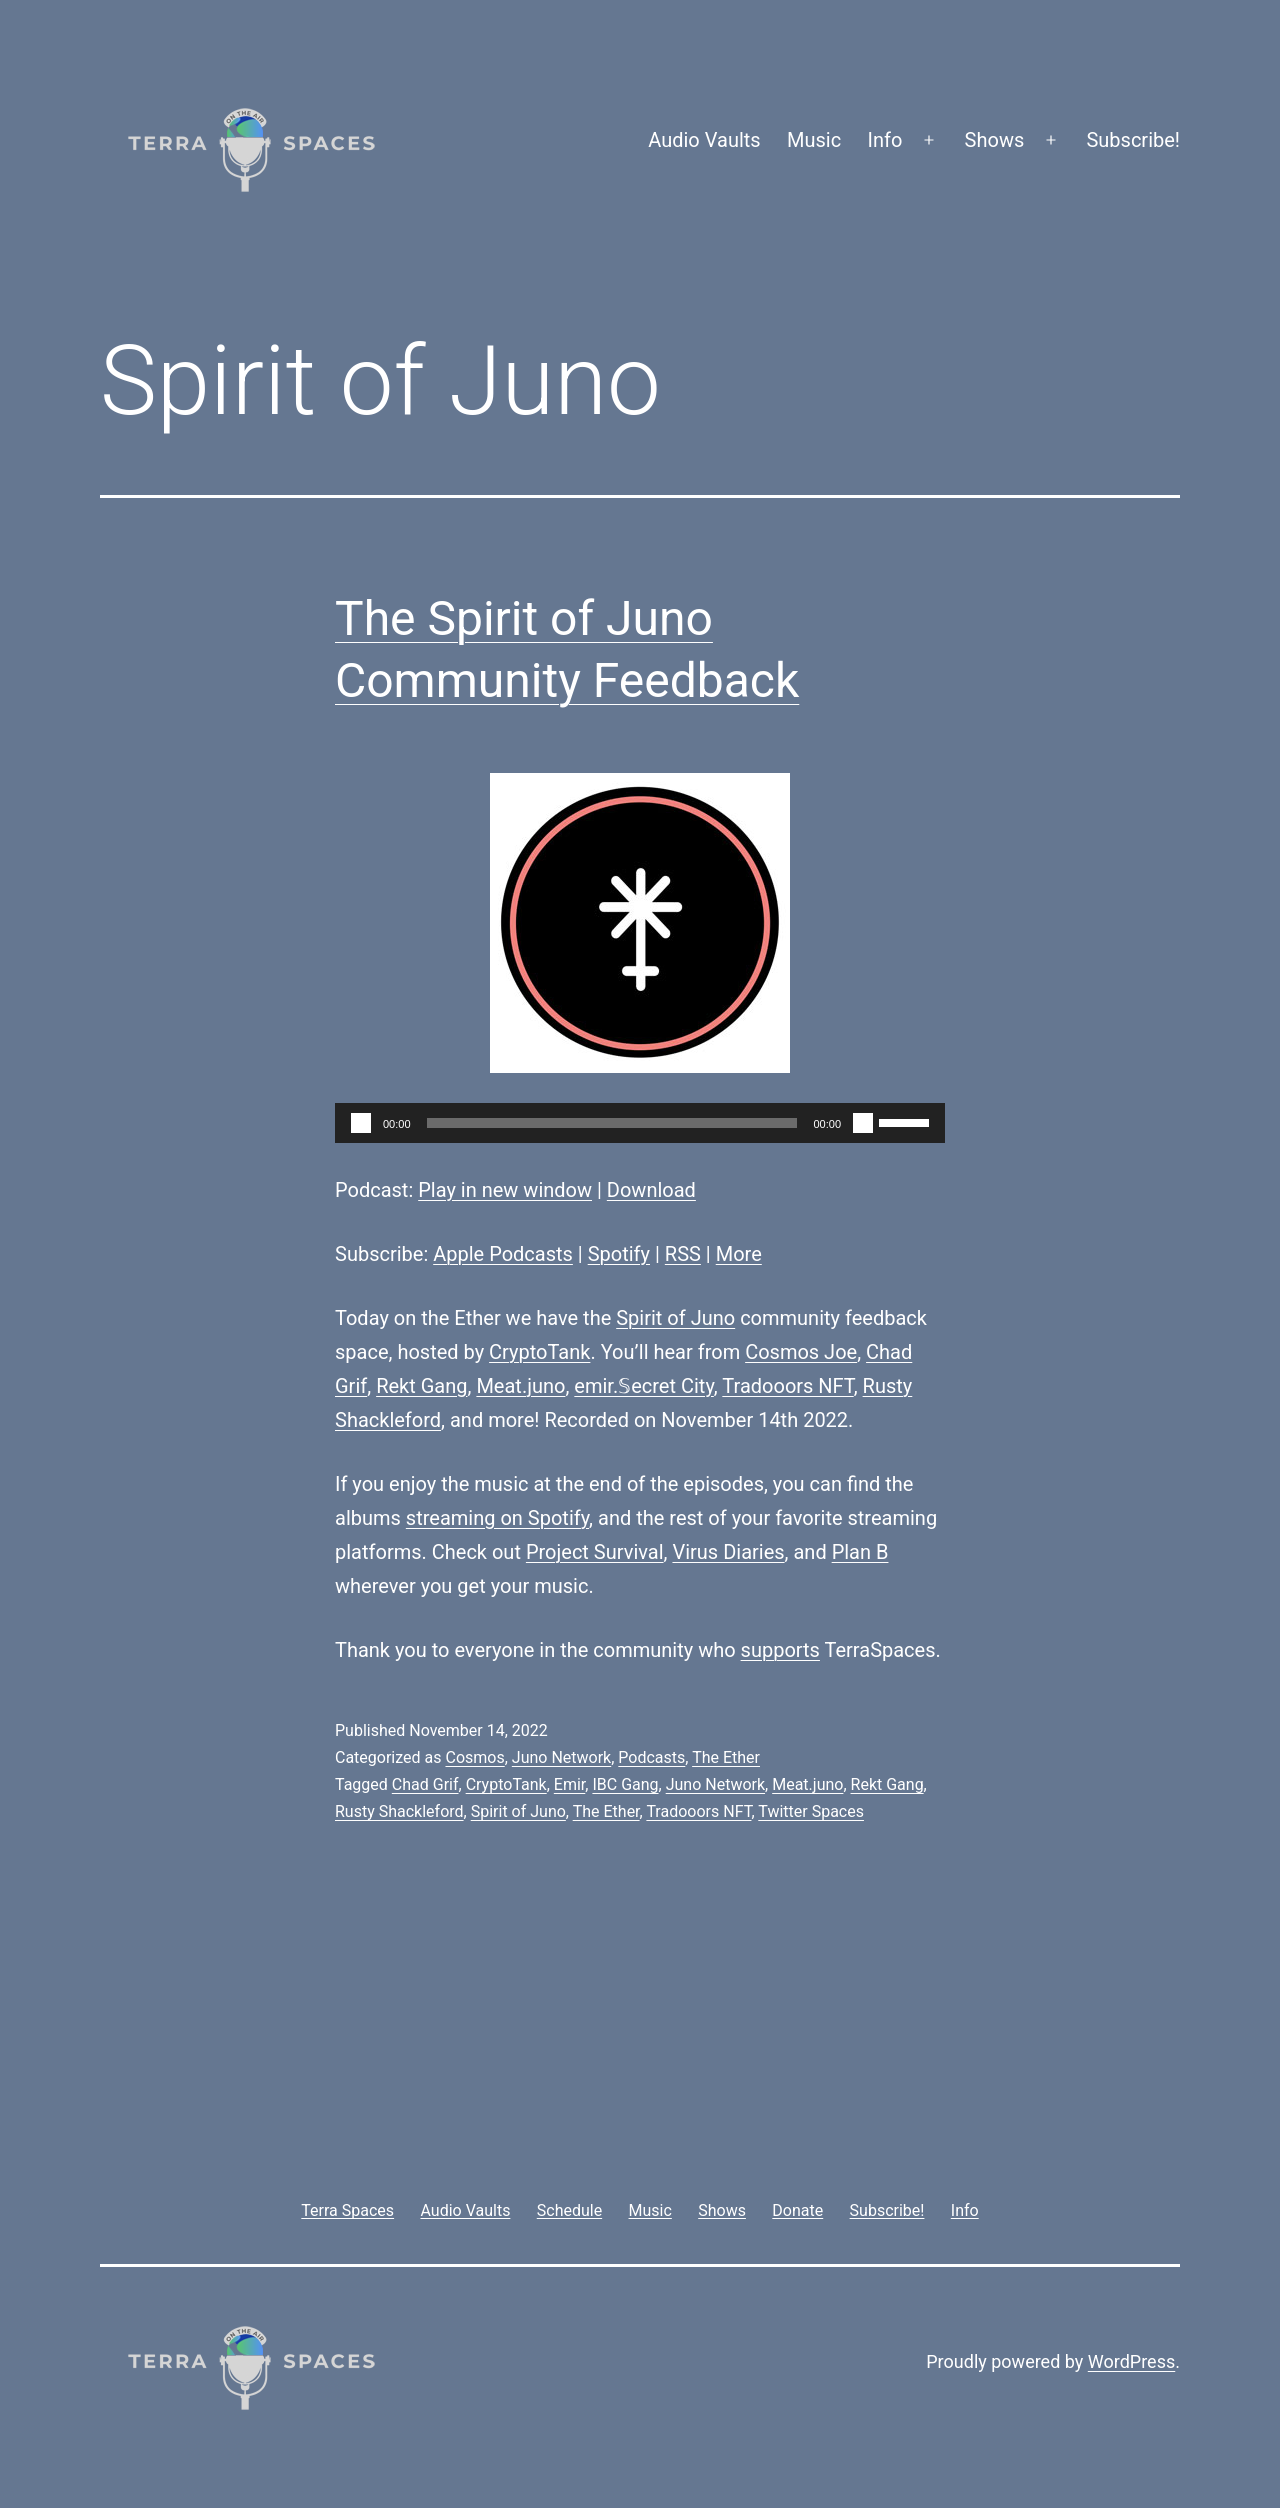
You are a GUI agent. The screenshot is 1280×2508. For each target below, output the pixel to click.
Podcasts (651, 1757)
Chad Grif (425, 1784)
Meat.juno (520, 1386)
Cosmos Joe (801, 1352)
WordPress (1131, 2361)
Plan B (860, 1552)
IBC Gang (625, 1784)
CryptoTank (539, 1352)
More (739, 1254)
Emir (569, 1784)
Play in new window (505, 1190)
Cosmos (474, 1757)
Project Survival (595, 1552)
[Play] (361, 1123)
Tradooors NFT (787, 1386)
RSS (683, 1254)
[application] (640, 1123)
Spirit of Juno (675, 1318)
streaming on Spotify (497, 1518)
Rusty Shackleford (399, 1811)
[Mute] (863, 1123)
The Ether (726, 1757)
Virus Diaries (728, 1552)
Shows (995, 140)
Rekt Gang (421, 1386)
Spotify (619, 1254)
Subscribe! (1133, 140)
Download (651, 1190)
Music (814, 140)
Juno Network (561, 1757)
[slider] (612, 1123)
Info (885, 140)
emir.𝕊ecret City (643, 1386)
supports (780, 1650)
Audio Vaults (704, 140)
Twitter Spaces (811, 1811)
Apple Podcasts (503, 1254)
